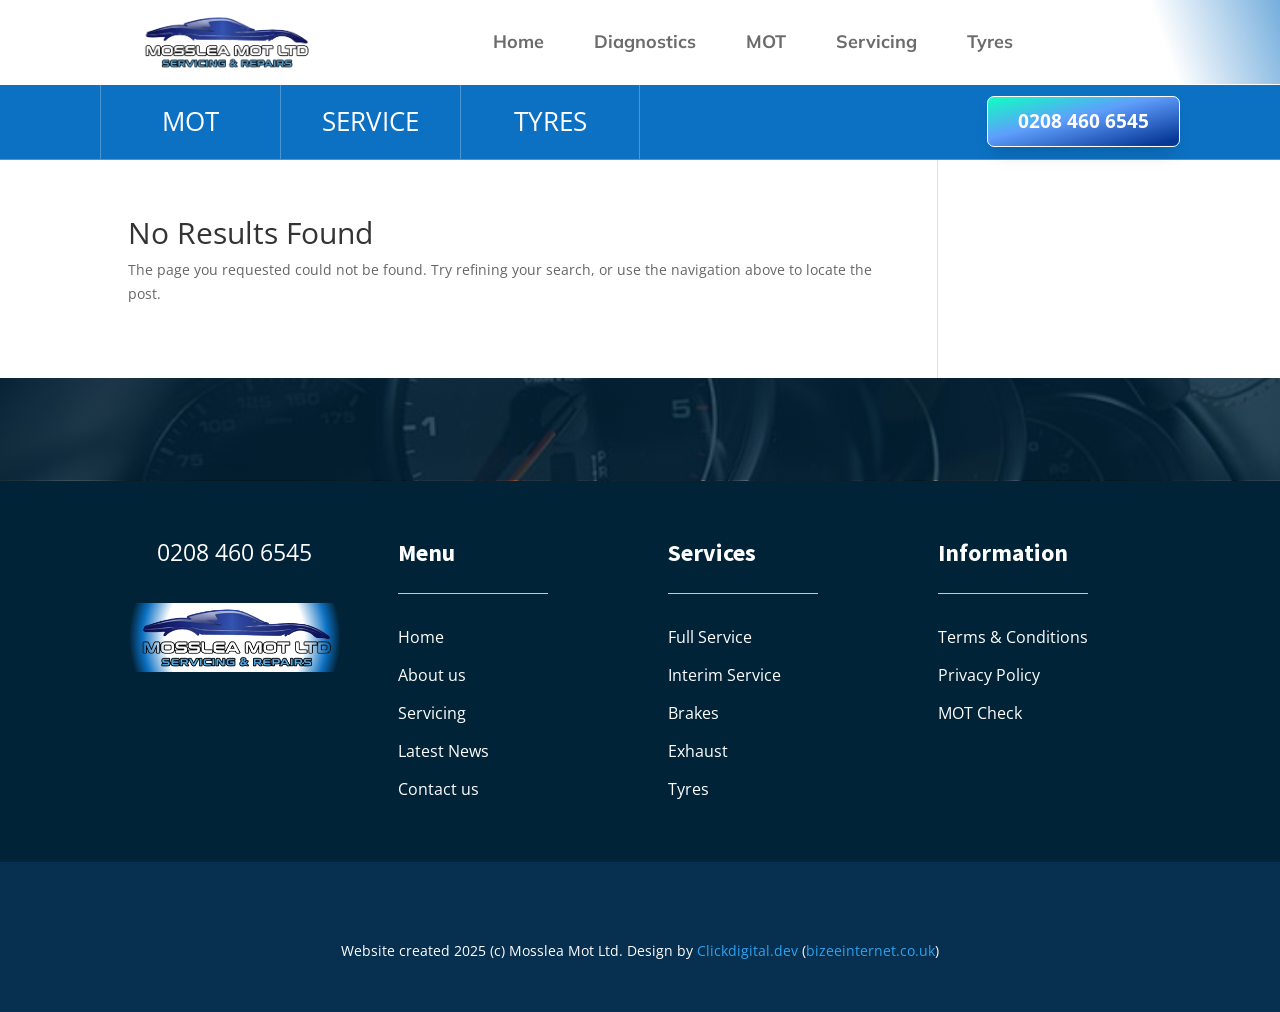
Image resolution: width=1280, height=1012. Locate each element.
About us (432, 675)
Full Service (710, 637)
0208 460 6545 (1083, 121)
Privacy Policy (989, 675)
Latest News (443, 751)
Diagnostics (645, 41)
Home (518, 41)
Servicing (876, 41)
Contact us (438, 789)
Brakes (693, 713)
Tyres (990, 41)
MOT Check (980, 713)
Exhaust (698, 751)
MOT (766, 41)
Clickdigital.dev (747, 950)
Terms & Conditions (1013, 637)
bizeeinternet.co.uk (870, 950)
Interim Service (724, 675)
